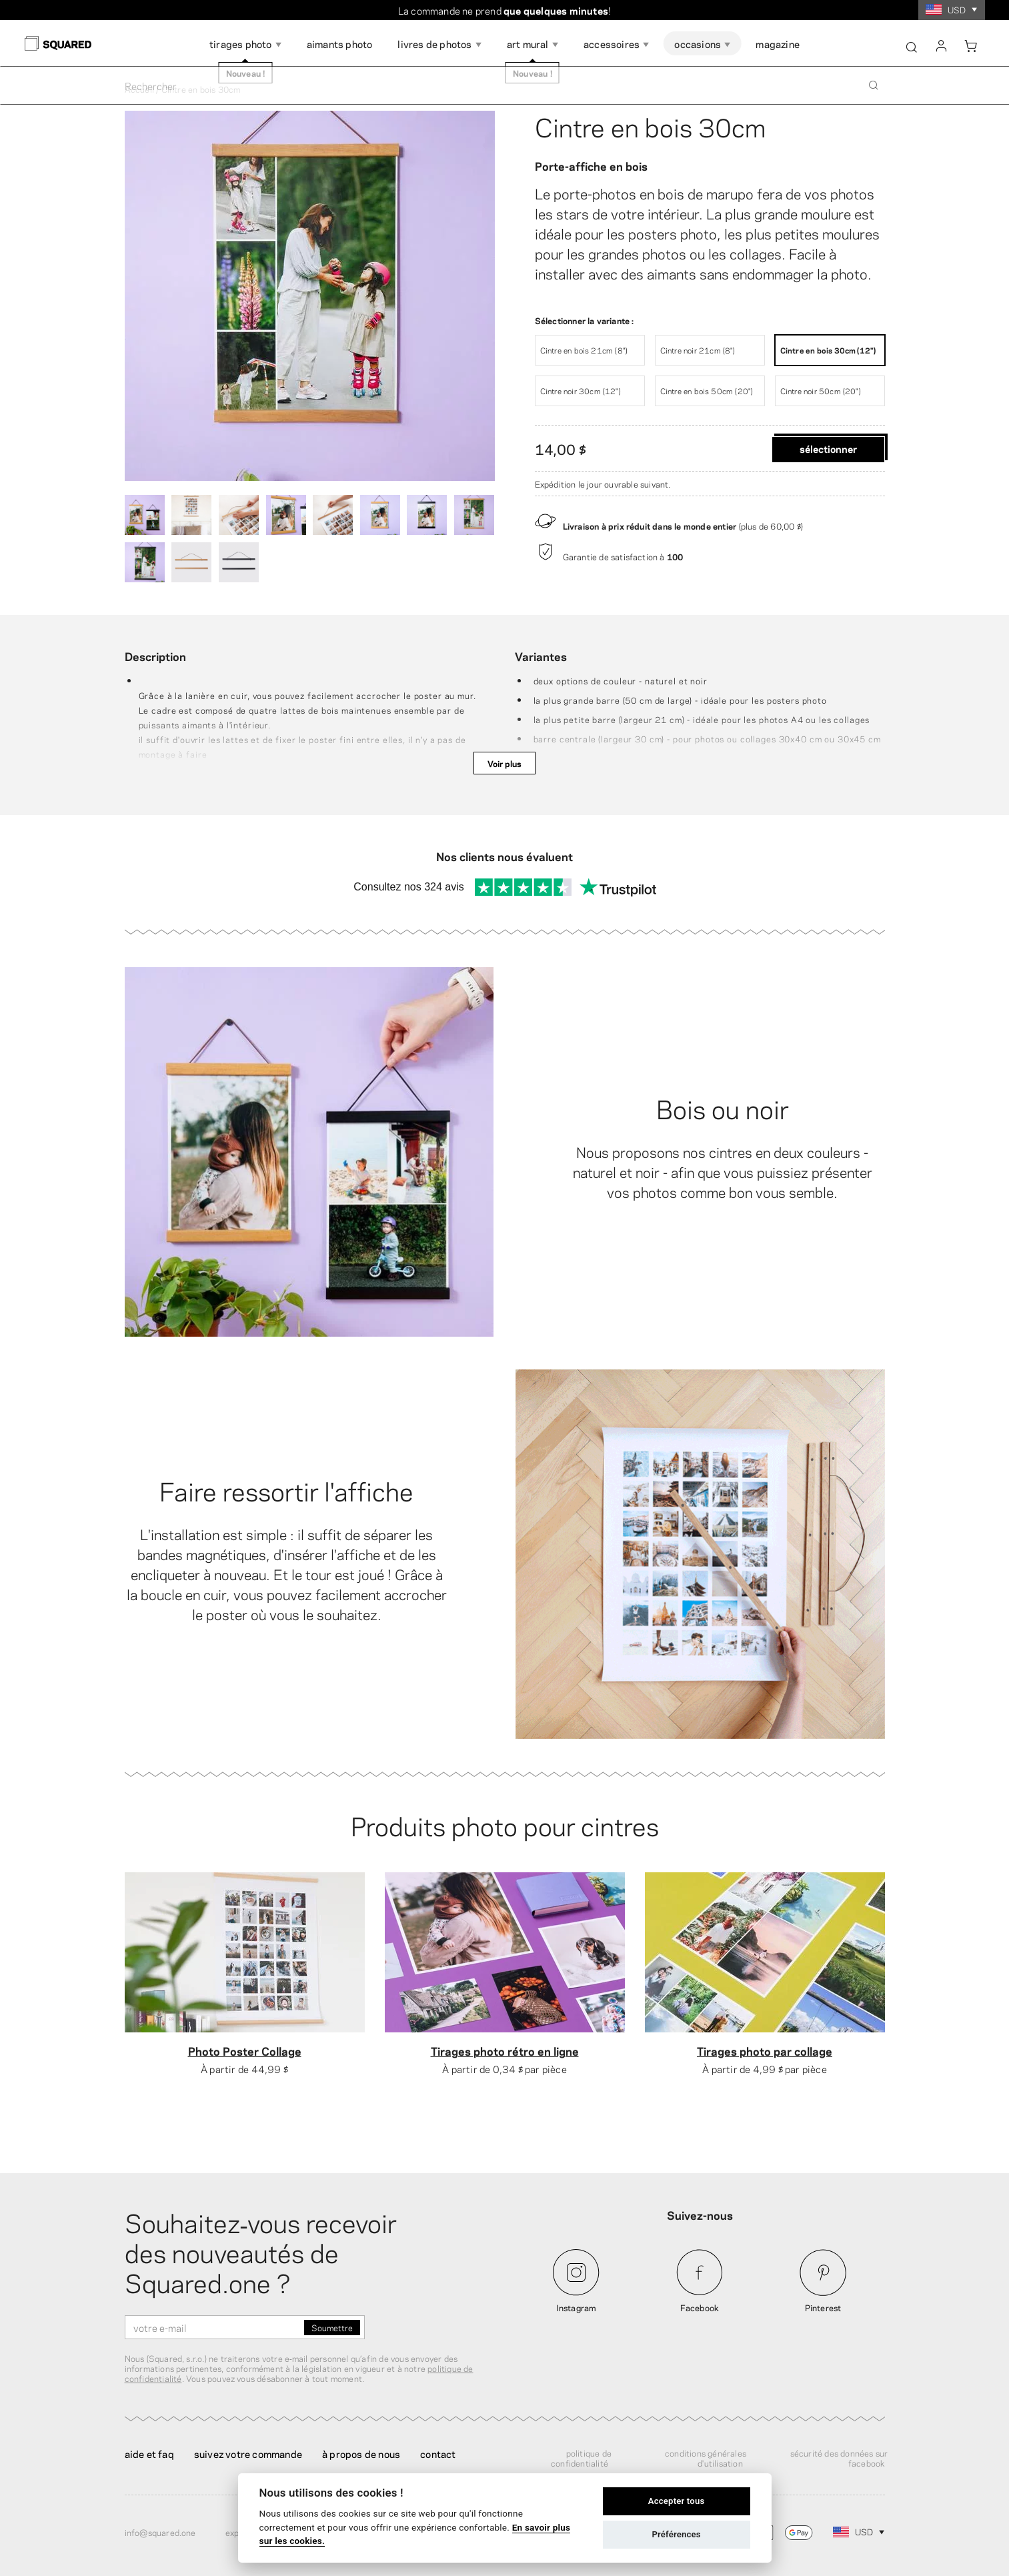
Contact (437, 2453)
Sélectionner (828, 448)
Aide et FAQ (149, 2453)
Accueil (139, 89)
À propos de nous (361, 2453)
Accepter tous (676, 2501)
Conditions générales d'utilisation (705, 2458)
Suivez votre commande (248, 2453)
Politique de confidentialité (581, 2458)
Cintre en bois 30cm (650, 125)
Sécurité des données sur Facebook (839, 2458)
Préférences (676, 2534)
